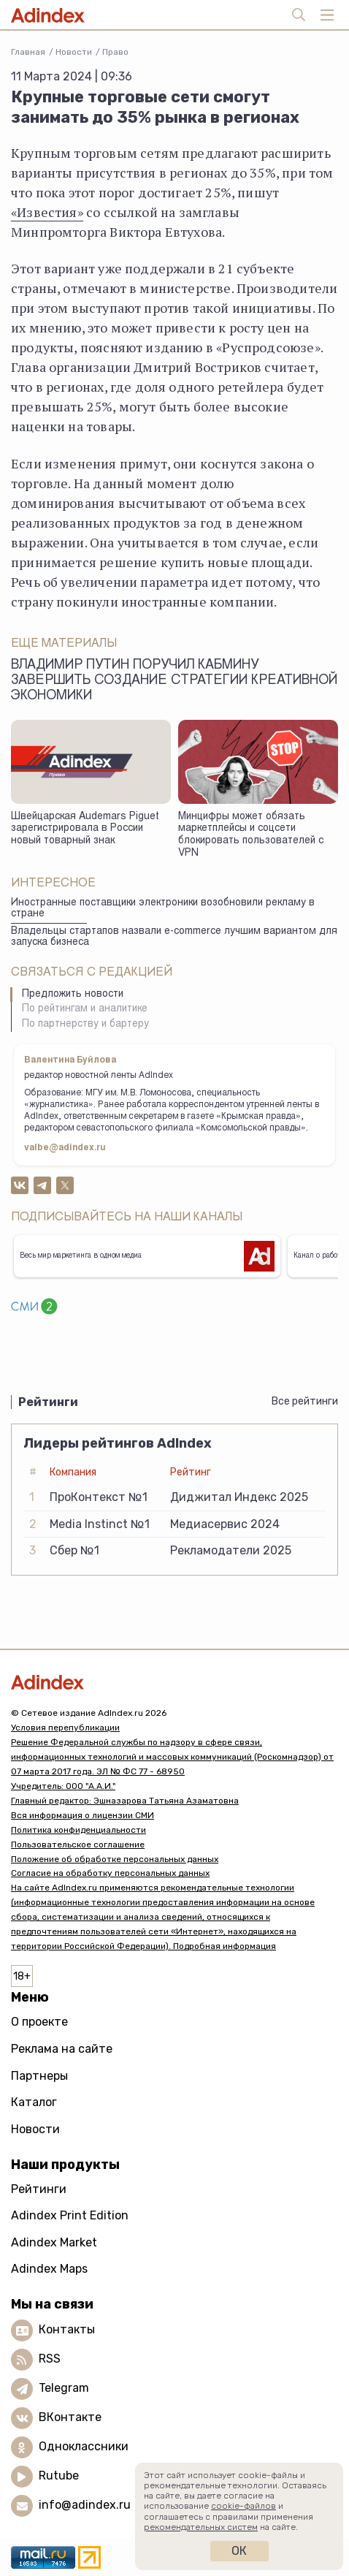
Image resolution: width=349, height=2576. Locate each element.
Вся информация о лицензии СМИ (82, 1815)
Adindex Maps (49, 2269)
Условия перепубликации (65, 1727)
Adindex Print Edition (70, 2215)
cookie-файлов (243, 2506)
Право (115, 52)
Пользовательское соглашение (78, 1844)
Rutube (59, 2475)
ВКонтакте (70, 2417)
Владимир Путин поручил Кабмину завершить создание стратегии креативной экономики (174, 681)
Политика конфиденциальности (78, 1830)
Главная (28, 52)
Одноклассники (84, 2446)
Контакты (67, 2329)
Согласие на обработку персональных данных (110, 1873)
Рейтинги (38, 2189)
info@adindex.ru (85, 2505)
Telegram (64, 2388)
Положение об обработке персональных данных (114, 1859)
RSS (50, 2359)
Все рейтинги (305, 1401)
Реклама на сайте (61, 2049)
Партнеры (39, 2076)
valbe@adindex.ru (65, 1148)
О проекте (39, 2022)
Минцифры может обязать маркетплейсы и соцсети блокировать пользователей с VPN (250, 835)
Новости (73, 52)
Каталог (34, 2102)
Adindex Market (54, 2242)
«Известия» (47, 212)
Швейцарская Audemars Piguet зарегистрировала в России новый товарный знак (85, 829)
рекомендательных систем (201, 2527)
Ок (239, 2551)
